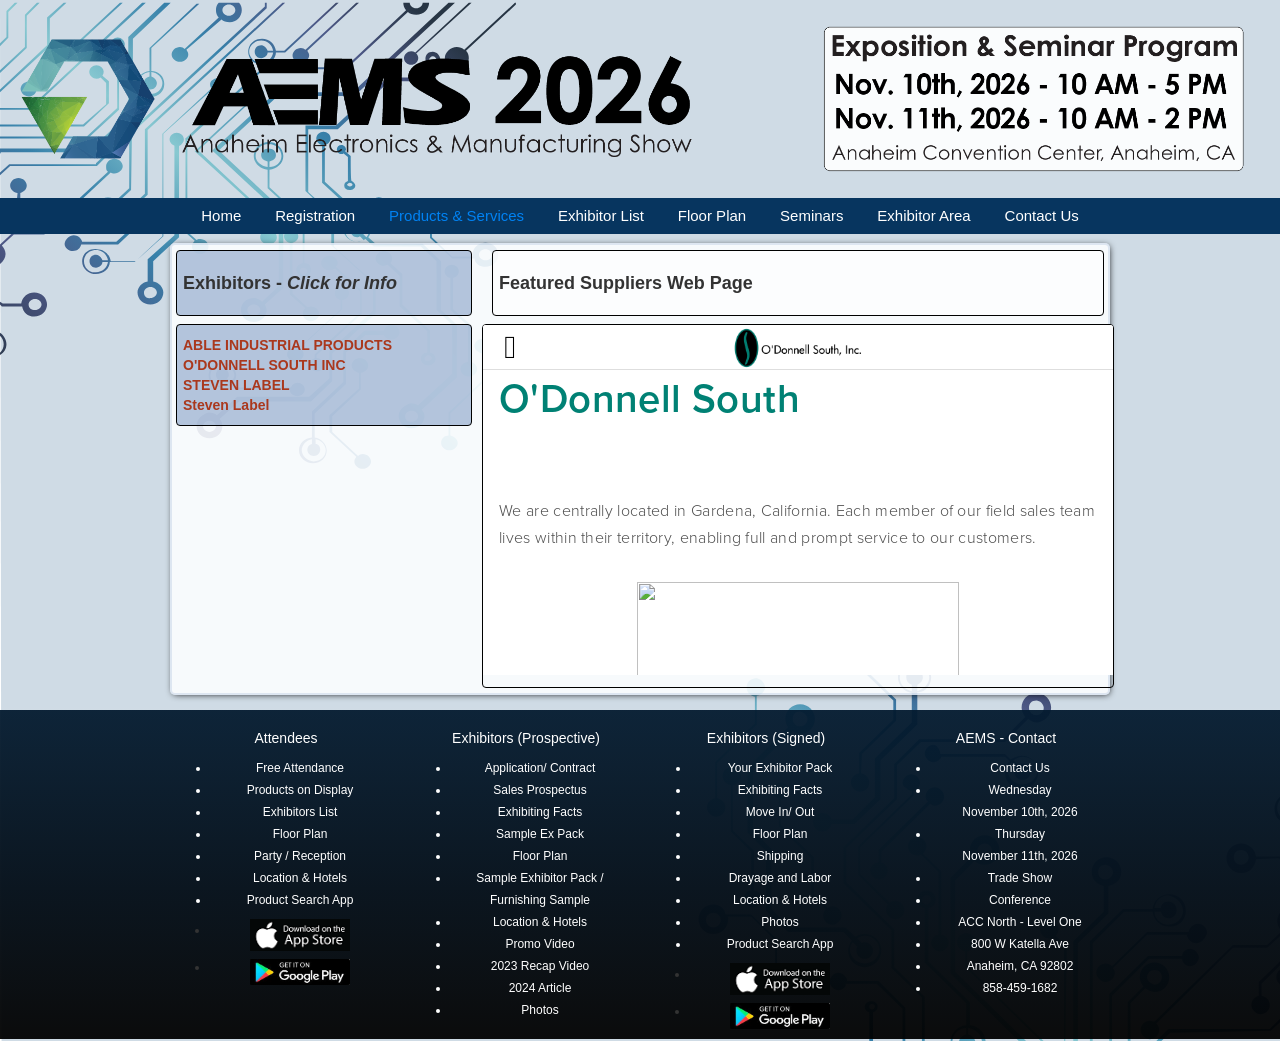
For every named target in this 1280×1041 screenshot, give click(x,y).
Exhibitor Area (923, 215)
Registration (315, 215)
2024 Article (540, 988)
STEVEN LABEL (236, 385)
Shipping (780, 856)
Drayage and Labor (780, 878)
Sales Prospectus (539, 790)
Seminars (811, 215)
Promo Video (539, 944)
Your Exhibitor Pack (780, 768)
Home (221, 215)
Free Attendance (300, 768)
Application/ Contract (540, 768)
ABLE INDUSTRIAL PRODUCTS (287, 345)
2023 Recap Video (540, 966)
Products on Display (300, 790)
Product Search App (300, 900)
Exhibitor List (601, 215)
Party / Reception (300, 856)
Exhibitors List (300, 812)
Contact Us (1042, 215)
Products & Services (456, 215)
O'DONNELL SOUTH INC (264, 365)
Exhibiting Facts (540, 812)
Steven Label (226, 405)
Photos (539, 1010)
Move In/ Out (780, 812)
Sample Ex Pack (540, 834)
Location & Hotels (300, 878)
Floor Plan (712, 215)
